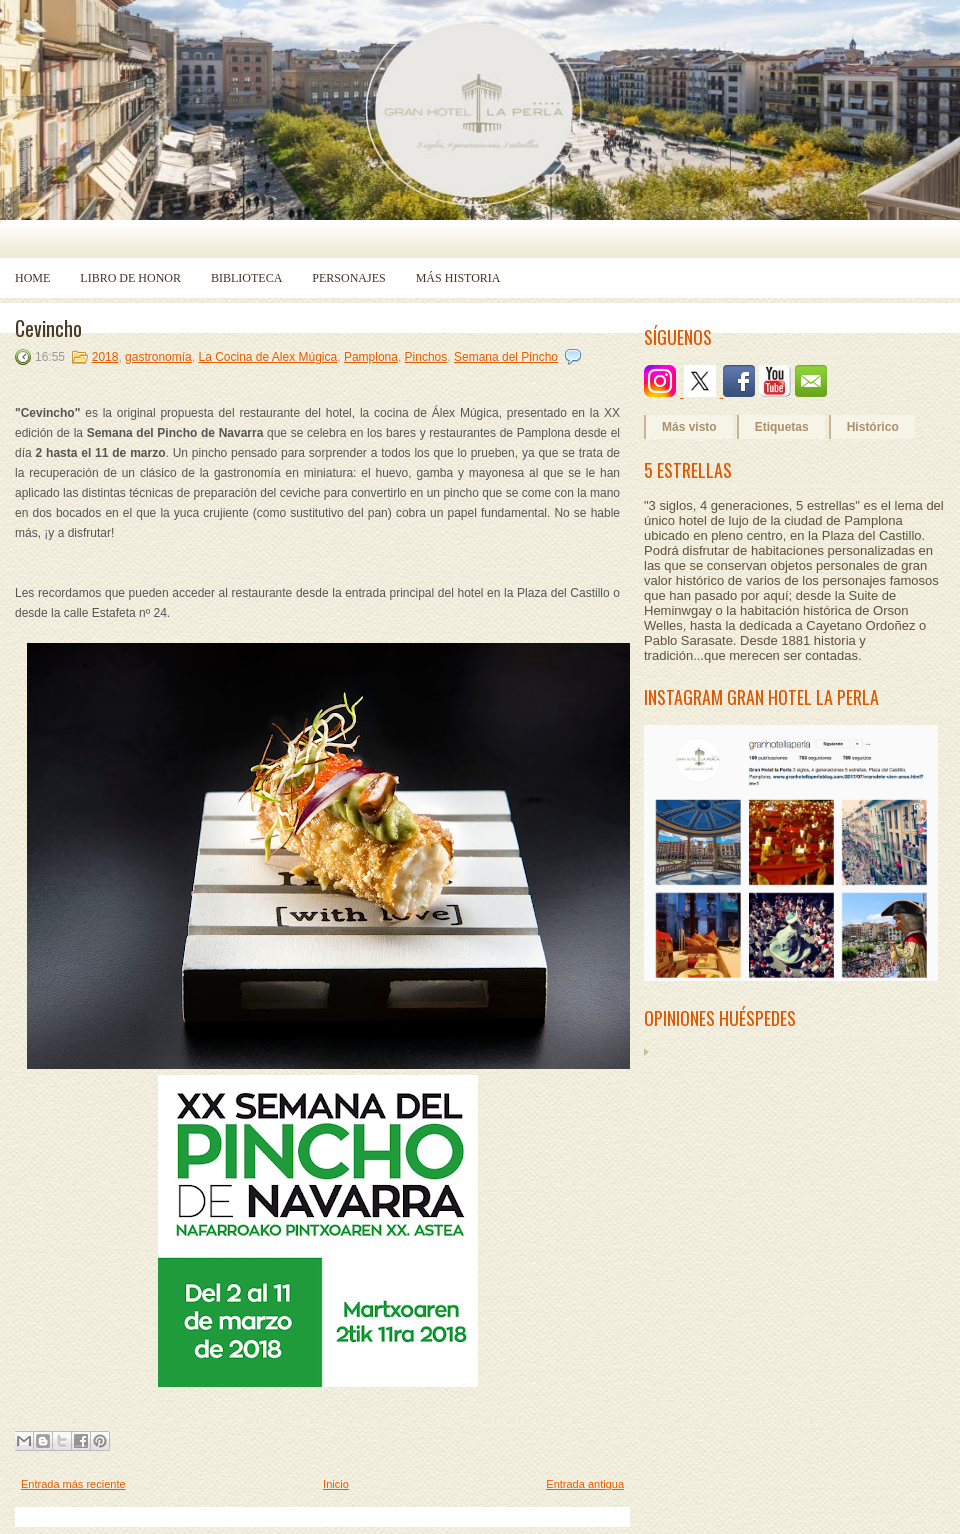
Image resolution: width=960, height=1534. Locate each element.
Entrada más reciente (73, 1484)
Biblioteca (246, 278)
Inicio (336, 1484)
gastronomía (158, 357)
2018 (105, 357)
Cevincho (48, 328)
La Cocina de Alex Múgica (267, 357)
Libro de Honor (130, 278)
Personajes (348, 278)
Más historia (458, 278)
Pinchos (426, 357)
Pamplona (371, 357)
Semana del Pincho (506, 357)
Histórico (873, 427)
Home (32, 278)
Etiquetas (782, 427)
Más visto (689, 427)
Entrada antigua (585, 1484)
